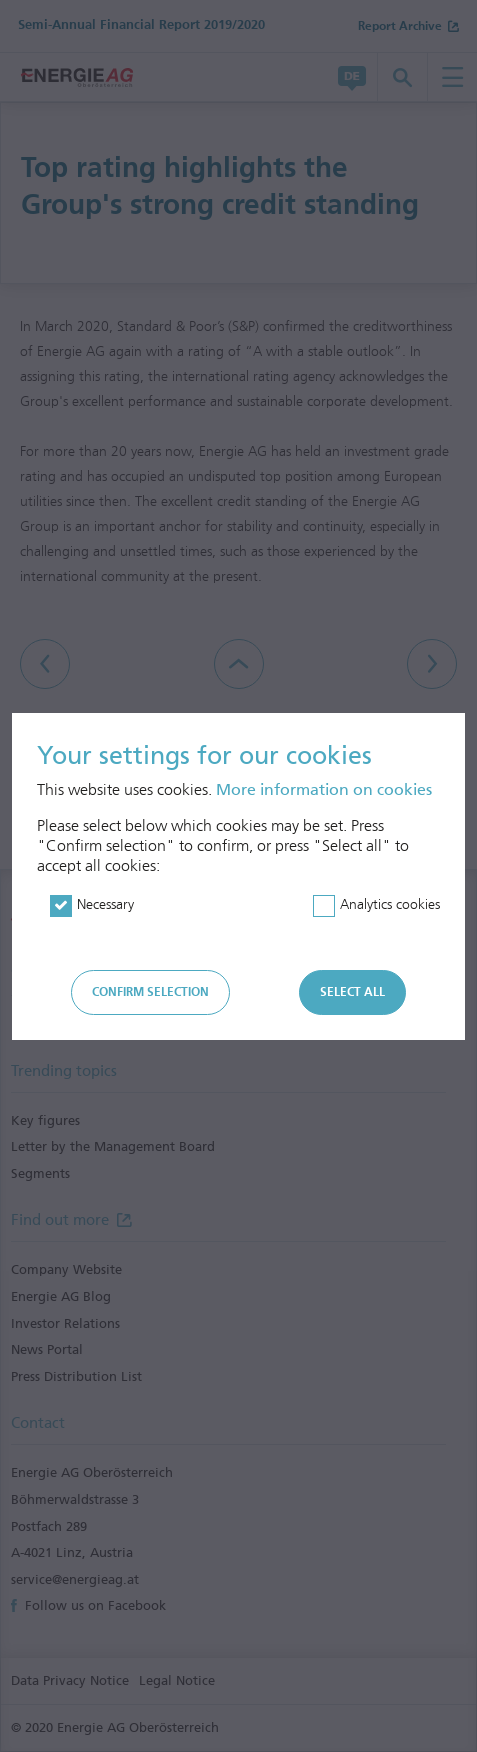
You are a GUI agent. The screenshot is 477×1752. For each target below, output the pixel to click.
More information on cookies (324, 789)
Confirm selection (150, 992)
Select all (352, 992)
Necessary (105, 904)
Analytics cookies (390, 904)
